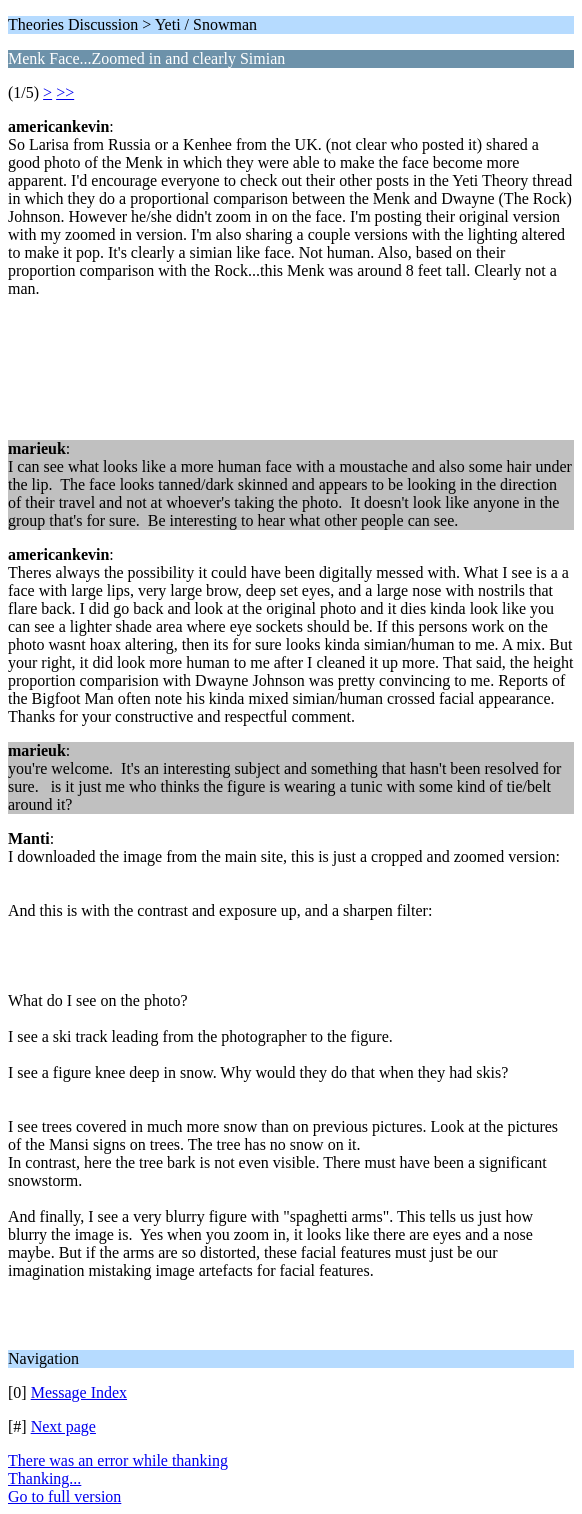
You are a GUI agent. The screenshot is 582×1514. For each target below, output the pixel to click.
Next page (63, 1426)
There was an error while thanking (118, 1460)
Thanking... (44, 1478)
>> (65, 92)
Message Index (79, 1392)
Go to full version (64, 1496)
